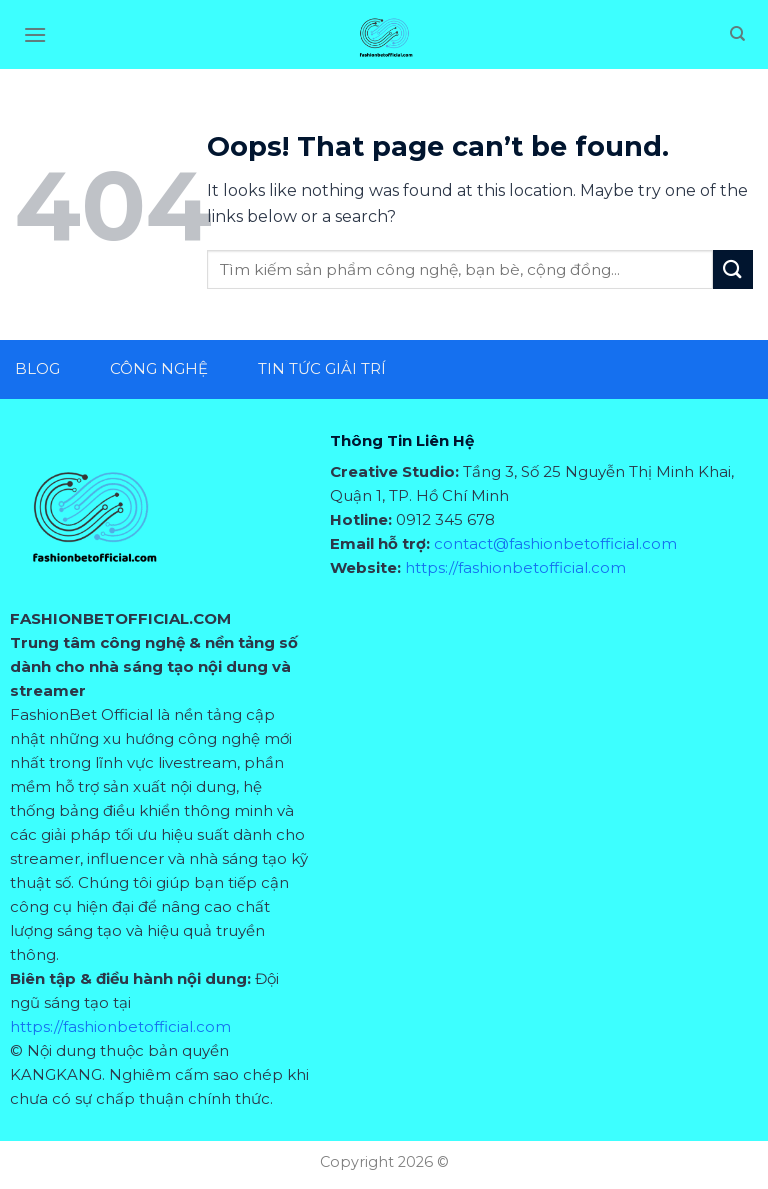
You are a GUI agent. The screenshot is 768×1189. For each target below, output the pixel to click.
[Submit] (733, 269)
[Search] (737, 34)
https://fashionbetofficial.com (120, 1026)
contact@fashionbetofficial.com (555, 543)
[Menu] (35, 34)
